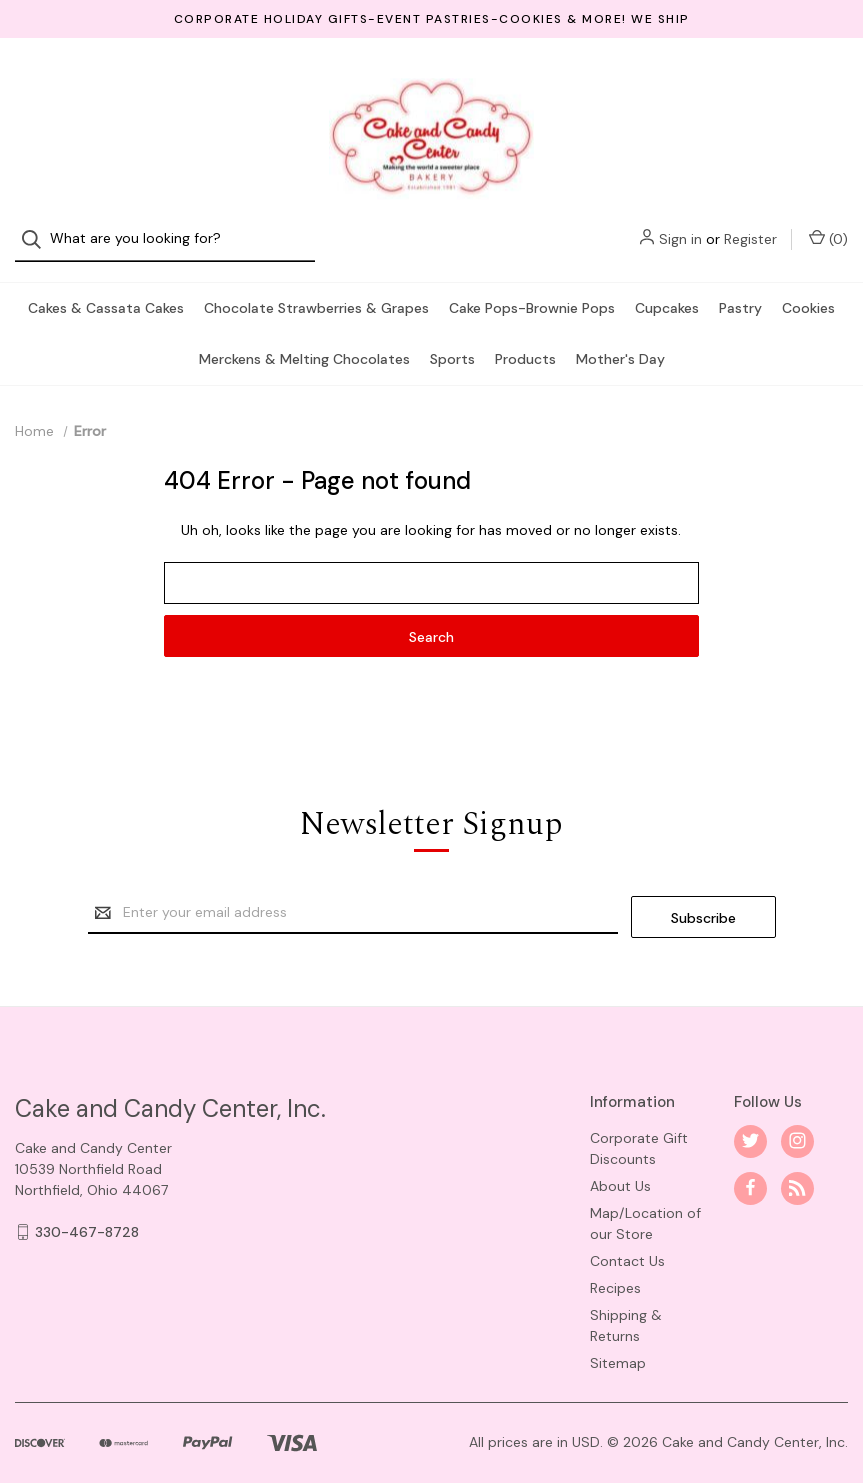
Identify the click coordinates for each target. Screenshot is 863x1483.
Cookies (808, 290)
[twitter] (750, 1119)
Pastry (740, 290)
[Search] (37, 80)
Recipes (615, 1266)
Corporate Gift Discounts (639, 1126)
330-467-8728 (87, 1210)
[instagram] (797, 1119)
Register (750, 80)
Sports (452, 341)
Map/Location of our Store (645, 1201)
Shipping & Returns (626, 1303)
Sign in (680, 80)
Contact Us (627, 1239)
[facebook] (750, 1166)
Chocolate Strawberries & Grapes (316, 290)
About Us (620, 1164)
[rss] (797, 1166)
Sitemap (618, 1341)
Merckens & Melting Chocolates (304, 341)
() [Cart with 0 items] (828, 79)
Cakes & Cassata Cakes (106, 290)
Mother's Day (620, 341)
